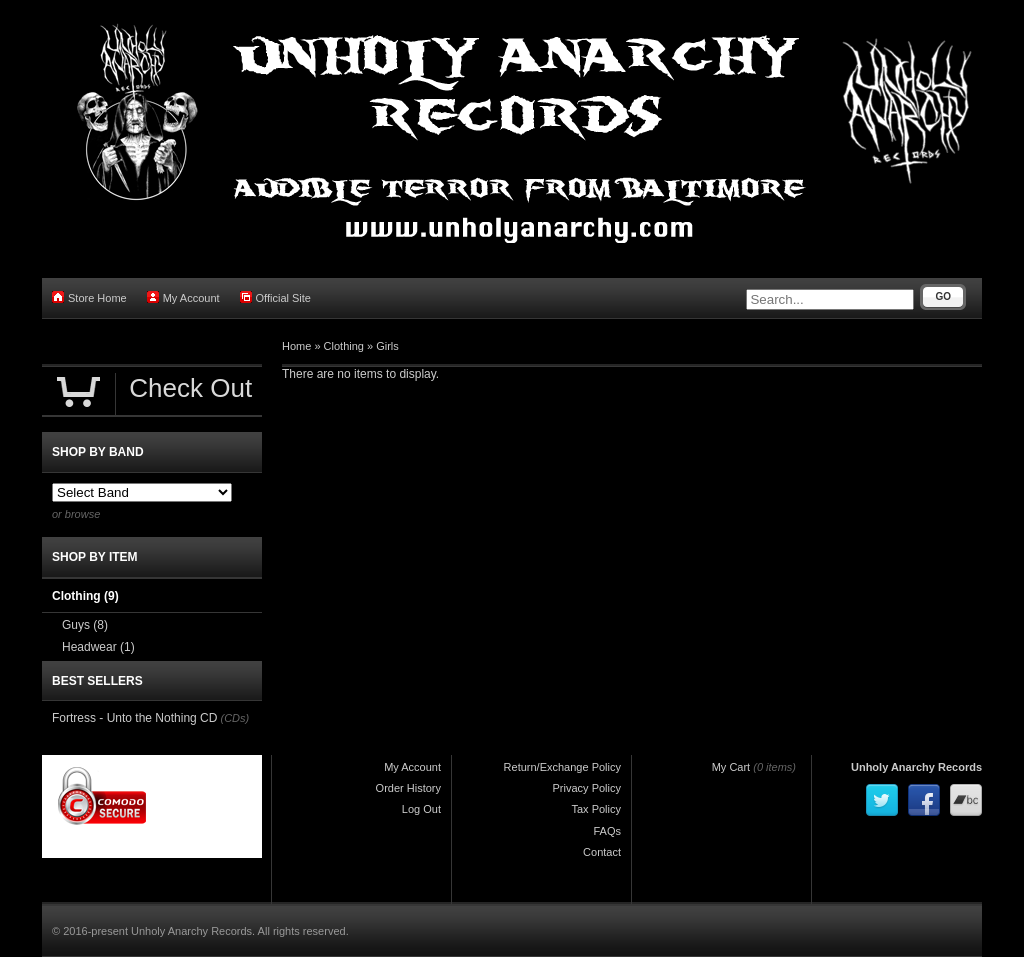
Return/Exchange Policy (562, 767)
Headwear (98, 647)
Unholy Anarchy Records (916, 767)
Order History (408, 788)
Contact (602, 852)
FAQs (607, 831)
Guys (85, 625)
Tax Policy (596, 809)
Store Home (89, 297)
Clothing (344, 346)
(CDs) (234, 718)
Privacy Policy (587, 788)
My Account (183, 297)
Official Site (275, 297)
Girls (387, 346)
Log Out (421, 809)
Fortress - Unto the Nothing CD (134, 718)
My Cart (731, 767)
